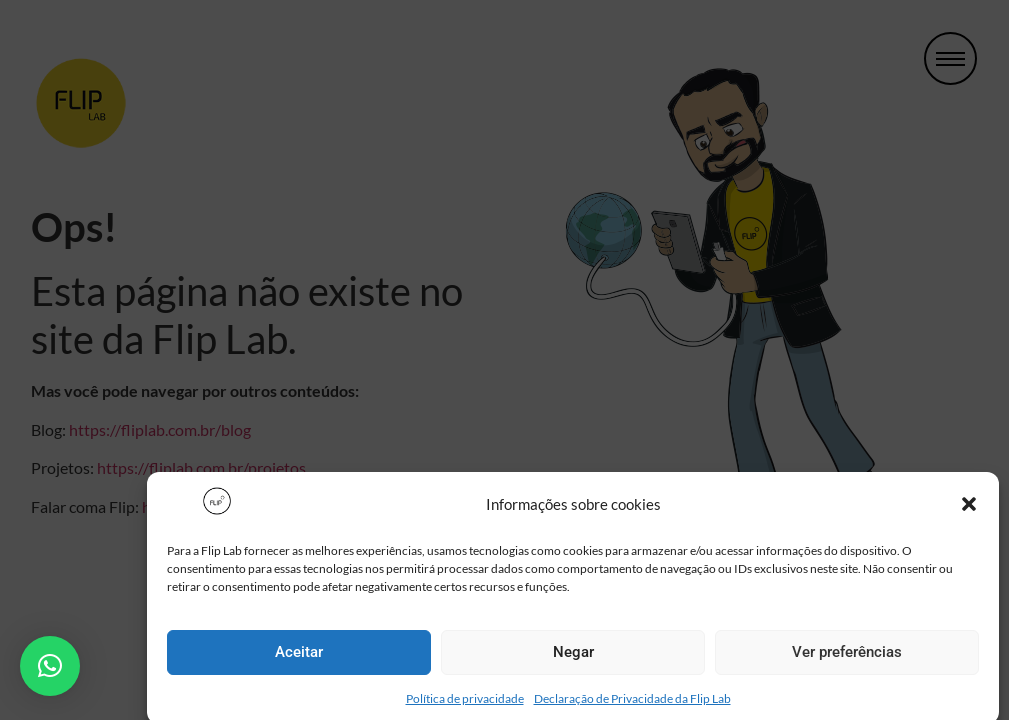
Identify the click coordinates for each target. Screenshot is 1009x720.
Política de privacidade (465, 704)
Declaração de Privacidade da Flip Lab (632, 704)
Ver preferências (847, 659)
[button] (969, 511)
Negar (573, 659)
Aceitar (299, 659)
